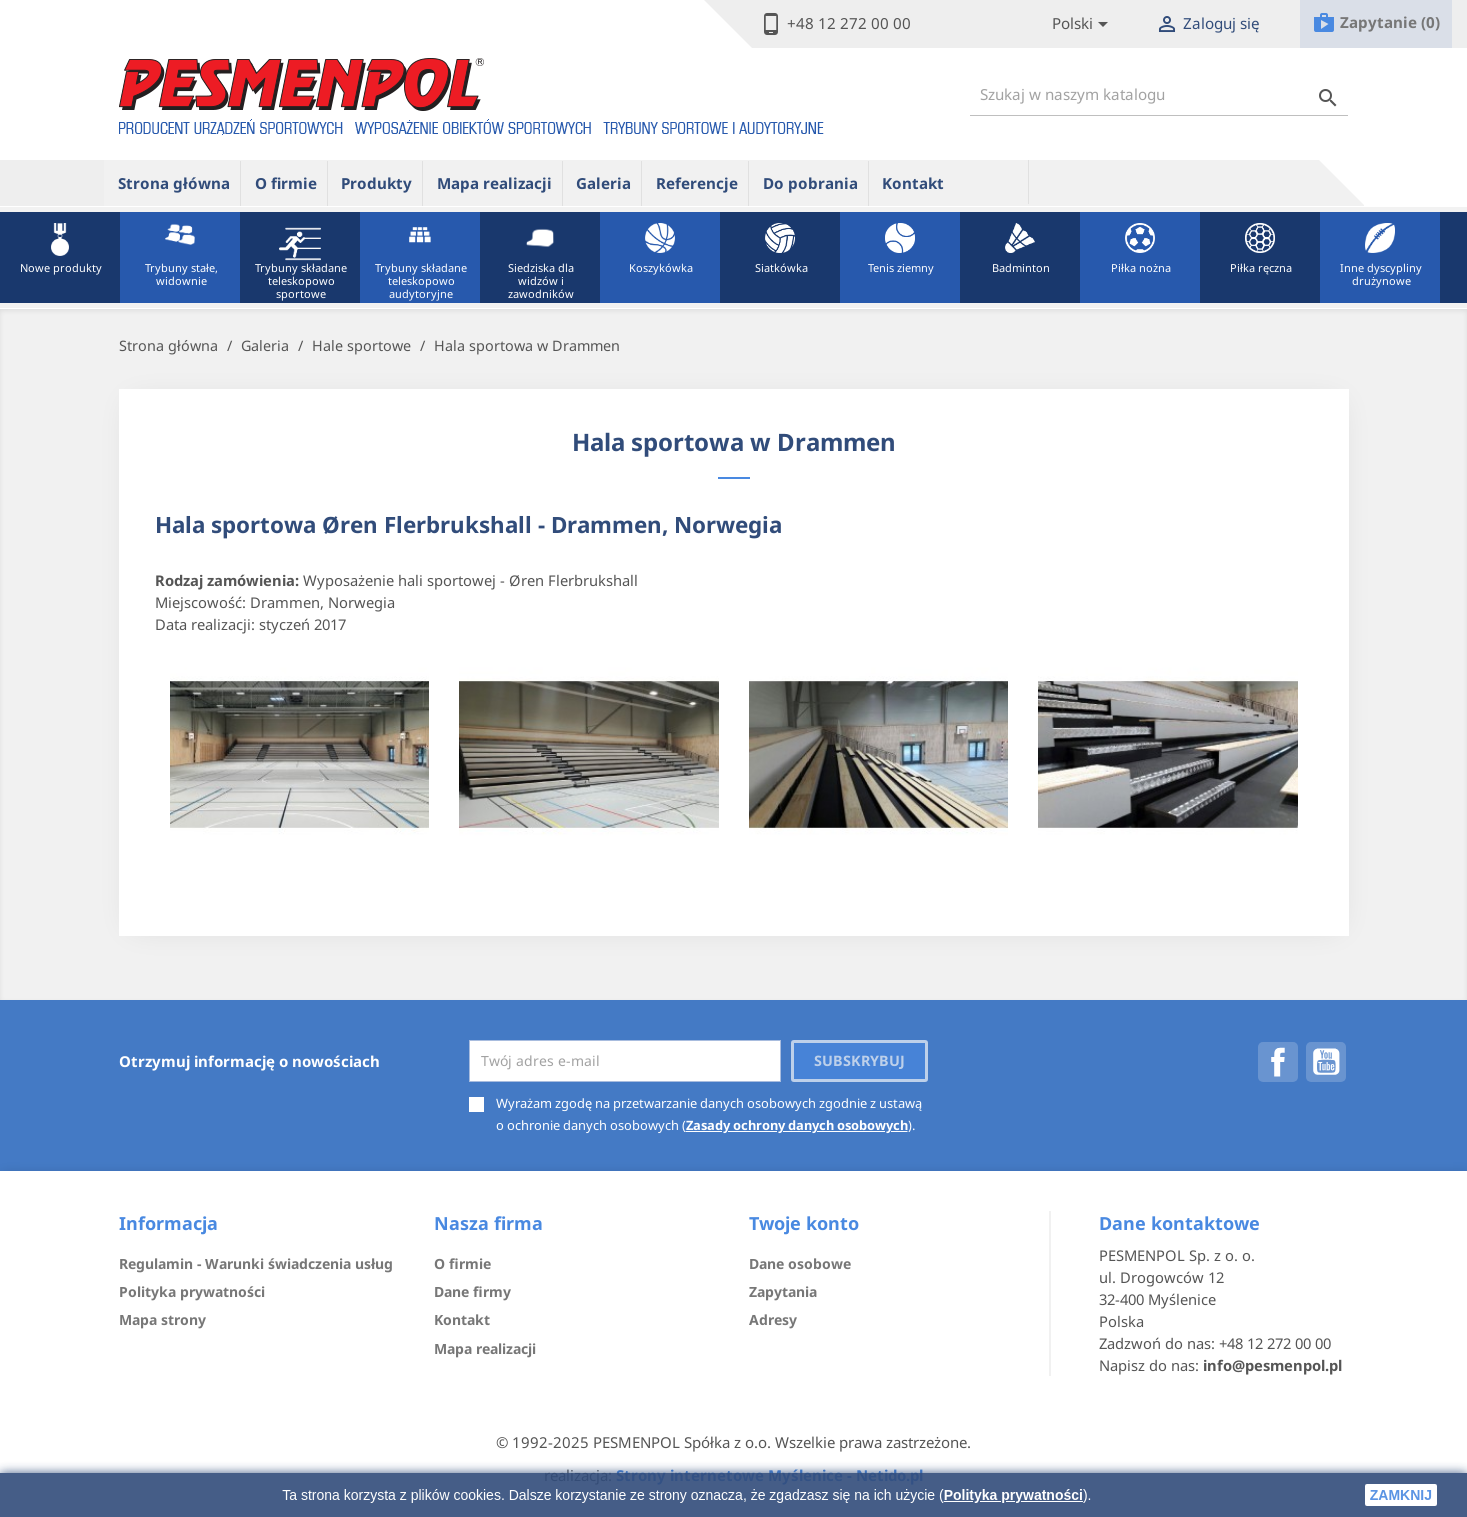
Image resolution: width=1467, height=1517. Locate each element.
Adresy (773, 1319)
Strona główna (174, 183)
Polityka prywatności (1013, 1495)
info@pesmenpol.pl (1272, 1365)
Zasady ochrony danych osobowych (797, 1125)
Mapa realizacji (494, 183)
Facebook (1278, 1062)
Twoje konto (804, 1223)
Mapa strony (162, 1319)
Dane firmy (472, 1291)
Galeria (603, 183)
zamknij (1401, 1495)
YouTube (1326, 1062)
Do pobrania (810, 183)
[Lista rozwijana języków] (1083, 24)
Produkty (376, 183)
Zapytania (783, 1291)
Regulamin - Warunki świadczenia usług (256, 1263)
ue (993, 182)
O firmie (286, 183)
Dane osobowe (800, 1263)
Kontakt (913, 183)
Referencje (697, 183)
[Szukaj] (1159, 94)
